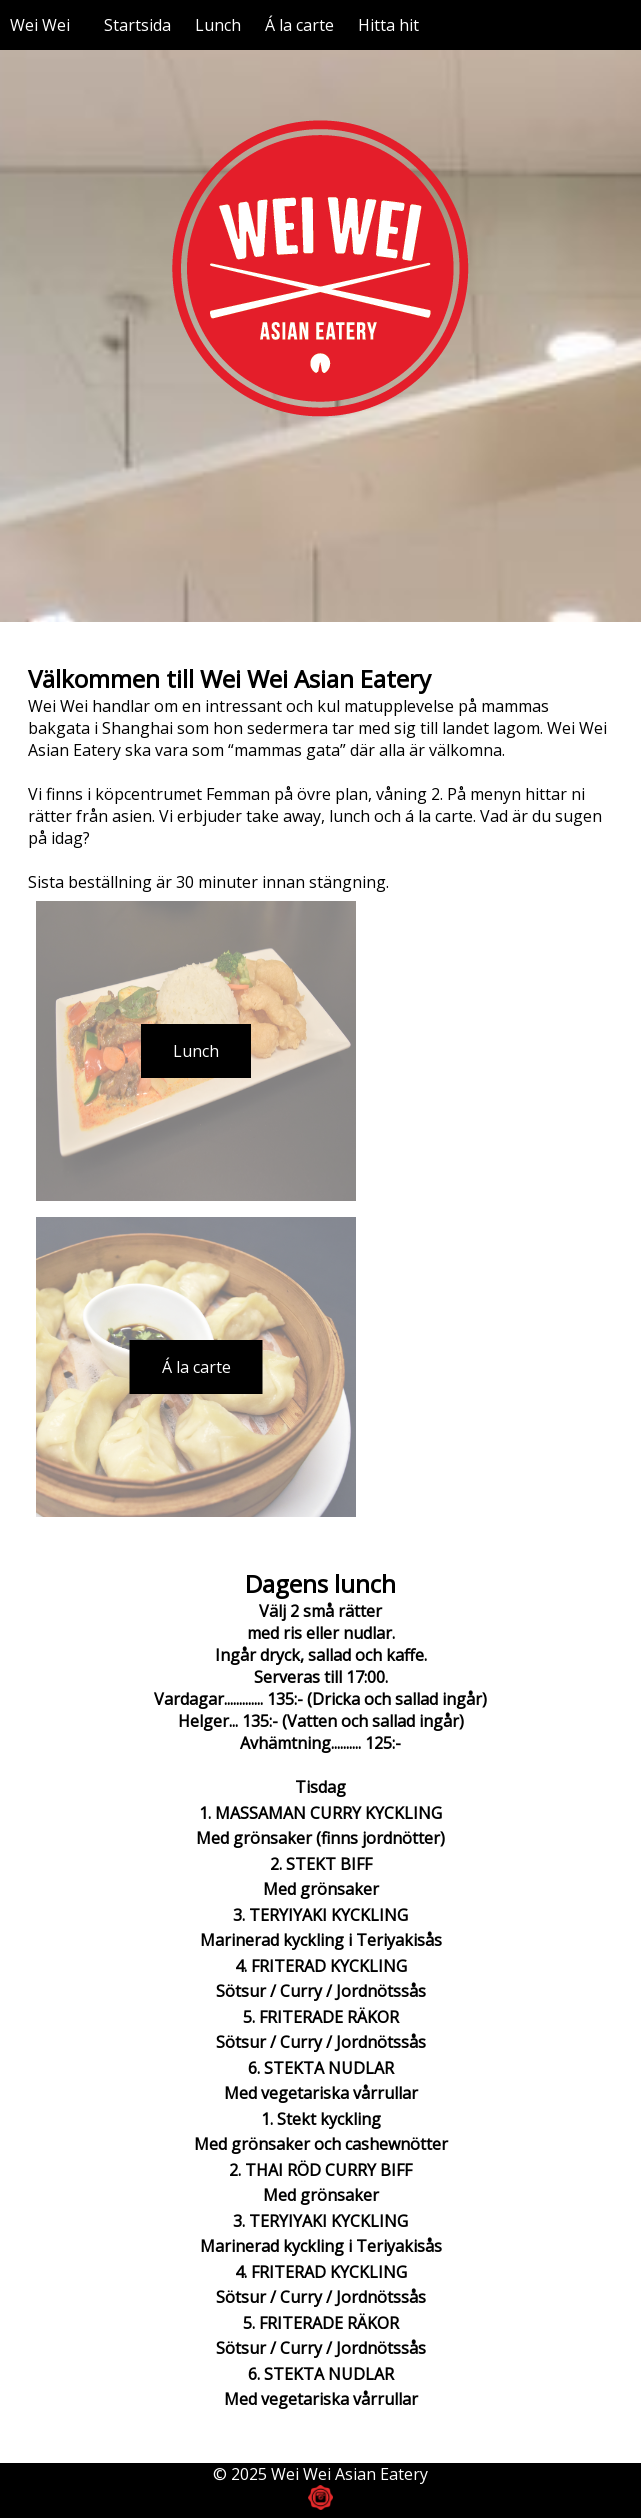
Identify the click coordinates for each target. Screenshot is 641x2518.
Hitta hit (388, 25)
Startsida (137, 25)
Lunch (218, 25)
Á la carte (299, 25)
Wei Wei (40, 25)
